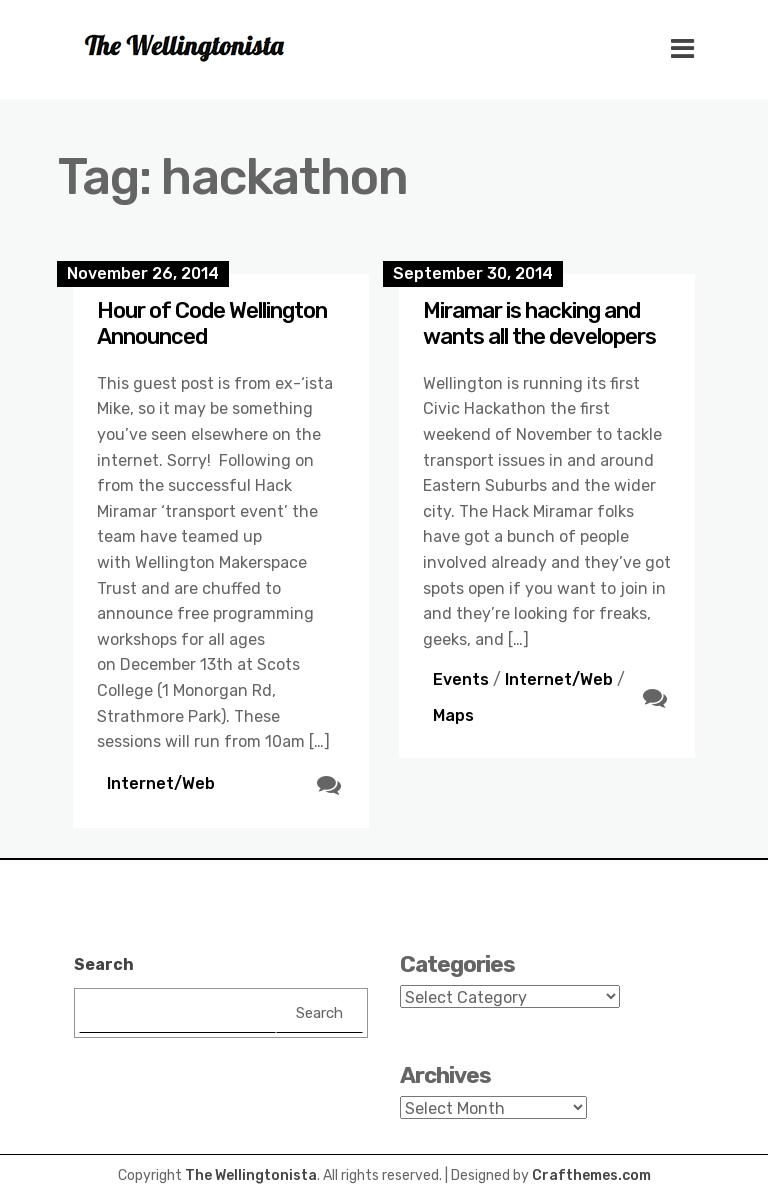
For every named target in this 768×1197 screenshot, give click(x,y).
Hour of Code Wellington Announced (212, 323)
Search (104, 964)
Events (461, 679)
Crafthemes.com (591, 1175)
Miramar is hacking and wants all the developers (539, 323)
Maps (453, 715)
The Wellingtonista (251, 1175)
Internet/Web (161, 783)
